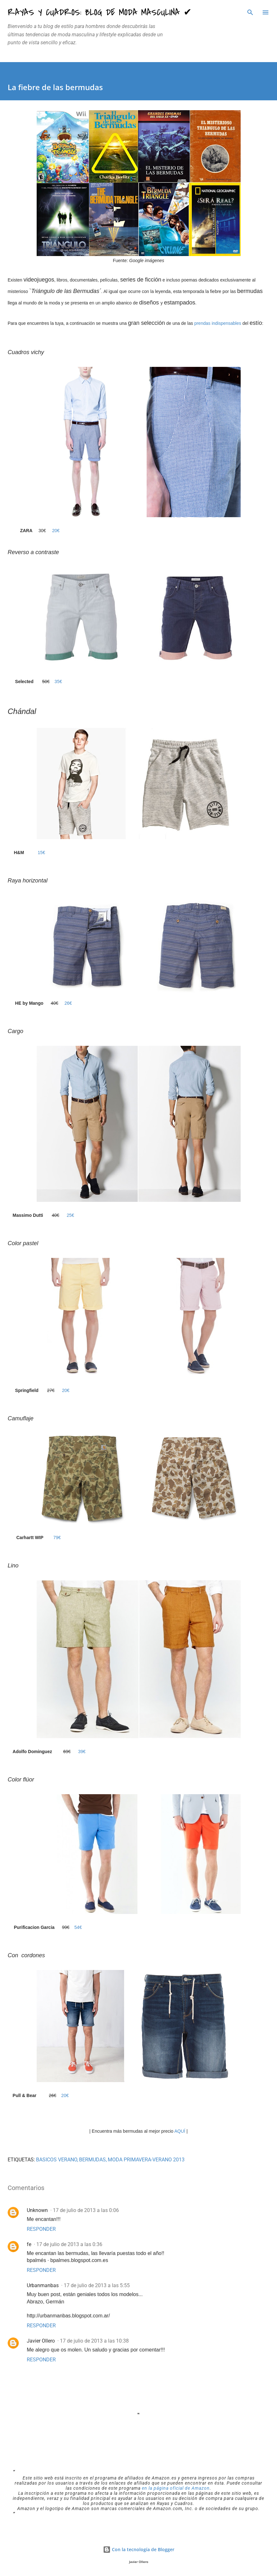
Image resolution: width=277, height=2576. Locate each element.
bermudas (92, 2160)
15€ (41, 852)
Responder (41, 2229)
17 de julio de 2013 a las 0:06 (86, 2210)
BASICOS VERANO (56, 2160)
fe (29, 2244)
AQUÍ (179, 2131)
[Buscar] (250, 11)
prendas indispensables (217, 323)
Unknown (37, 2210)
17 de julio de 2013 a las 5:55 (97, 2285)
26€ (68, 1003)
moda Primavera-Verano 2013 (146, 2160)
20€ (56, 530)
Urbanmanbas (43, 2285)
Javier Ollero (41, 2341)
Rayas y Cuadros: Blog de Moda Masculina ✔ (100, 12)
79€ (57, 1537)
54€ (78, 1927)
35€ (58, 681)
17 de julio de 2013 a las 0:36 (69, 2244)
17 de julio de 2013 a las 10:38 (94, 2341)
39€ (81, 1751)
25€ (70, 1215)
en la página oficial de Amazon (176, 2488)
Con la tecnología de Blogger (138, 2549)
